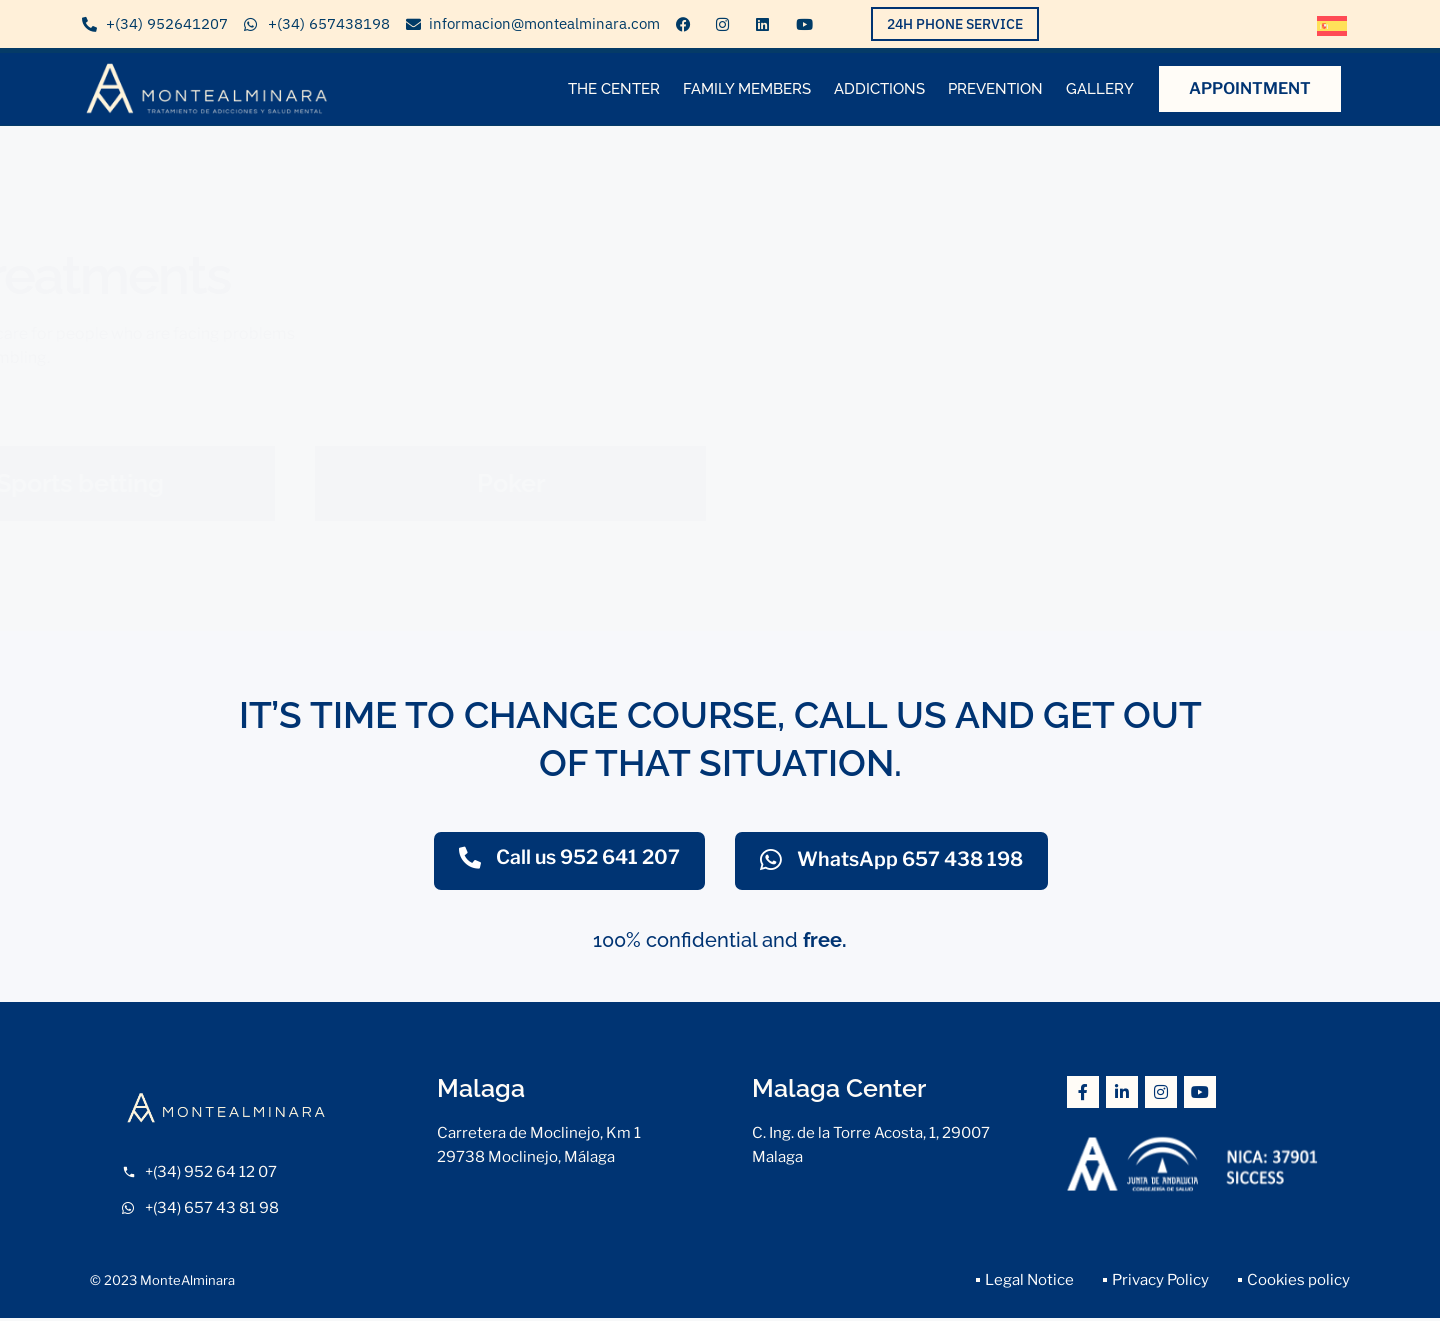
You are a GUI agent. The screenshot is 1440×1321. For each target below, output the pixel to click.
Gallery (1100, 89)
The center (614, 89)
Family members (747, 89)
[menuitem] (1332, 26)
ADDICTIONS (879, 89)
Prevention (995, 89)
